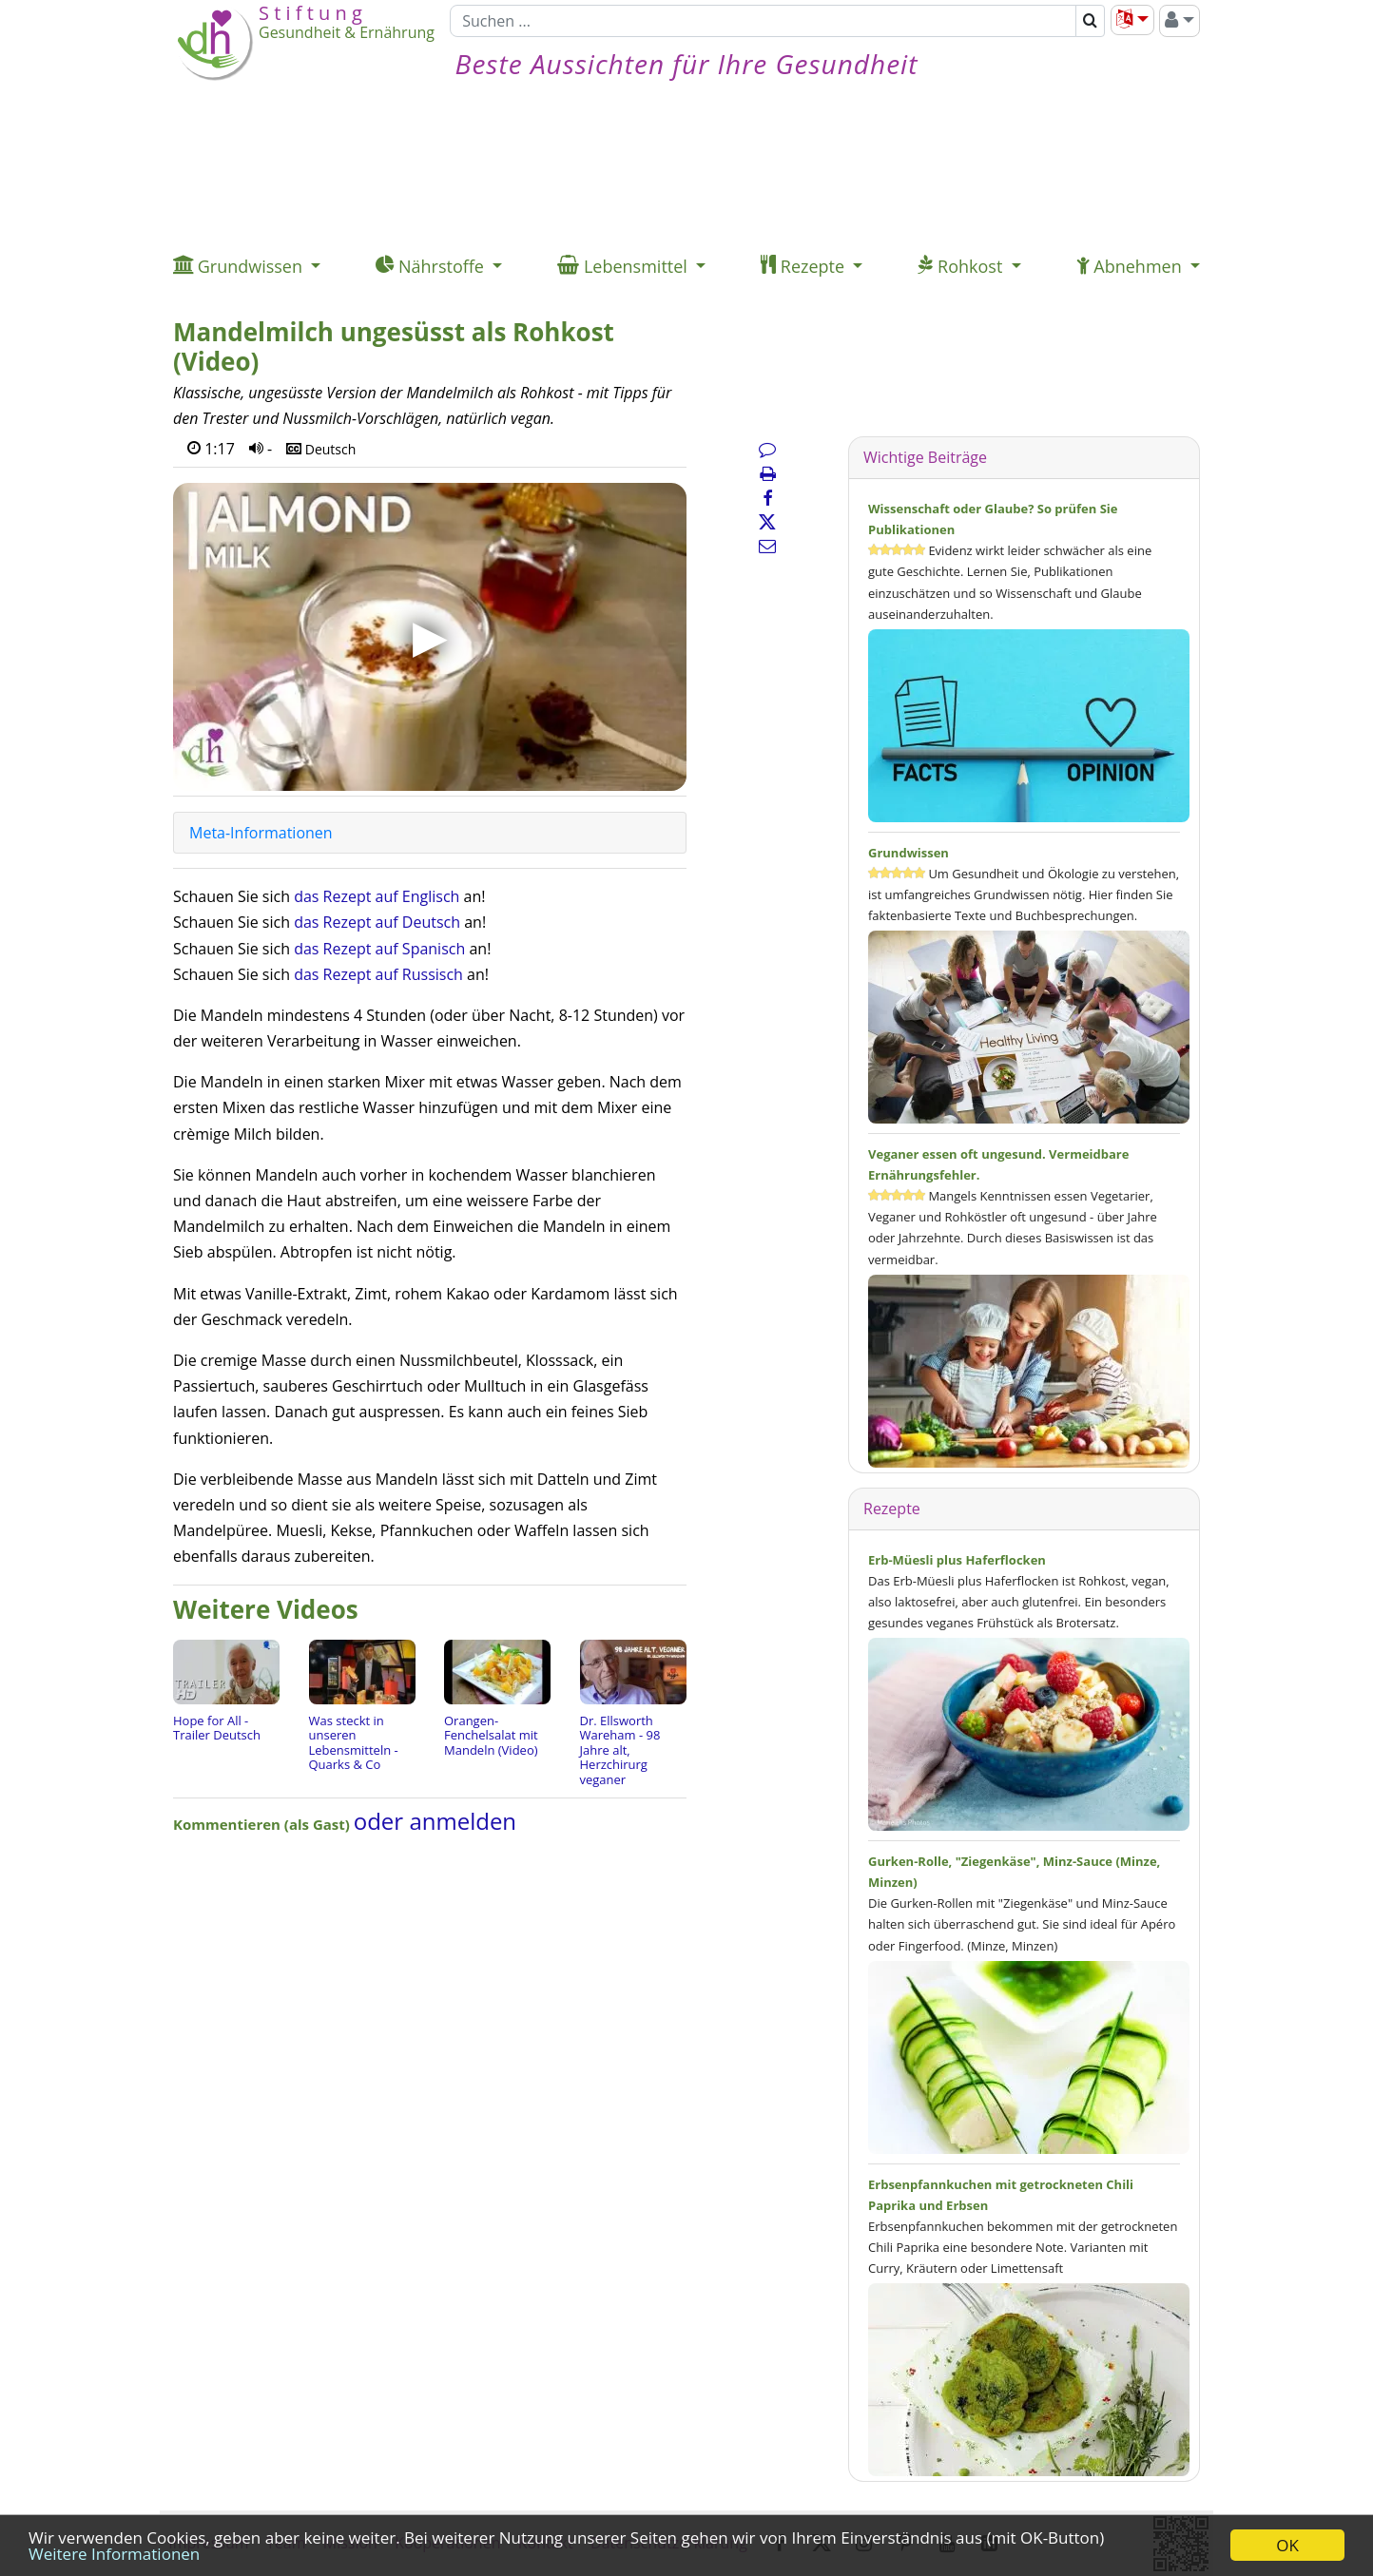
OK (1287, 2545)
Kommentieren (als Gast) (263, 1824)
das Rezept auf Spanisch (379, 948)
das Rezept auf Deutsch (377, 922)
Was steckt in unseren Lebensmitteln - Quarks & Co (353, 1743)
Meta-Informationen (261, 832)
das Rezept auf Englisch (376, 896)
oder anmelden (435, 1820)
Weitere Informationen (114, 2554)
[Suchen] (763, 21)
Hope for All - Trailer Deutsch (217, 1728)
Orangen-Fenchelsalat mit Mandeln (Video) (491, 1735)
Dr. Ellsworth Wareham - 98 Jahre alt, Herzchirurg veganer (620, 1750)
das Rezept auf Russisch (378, 974)
